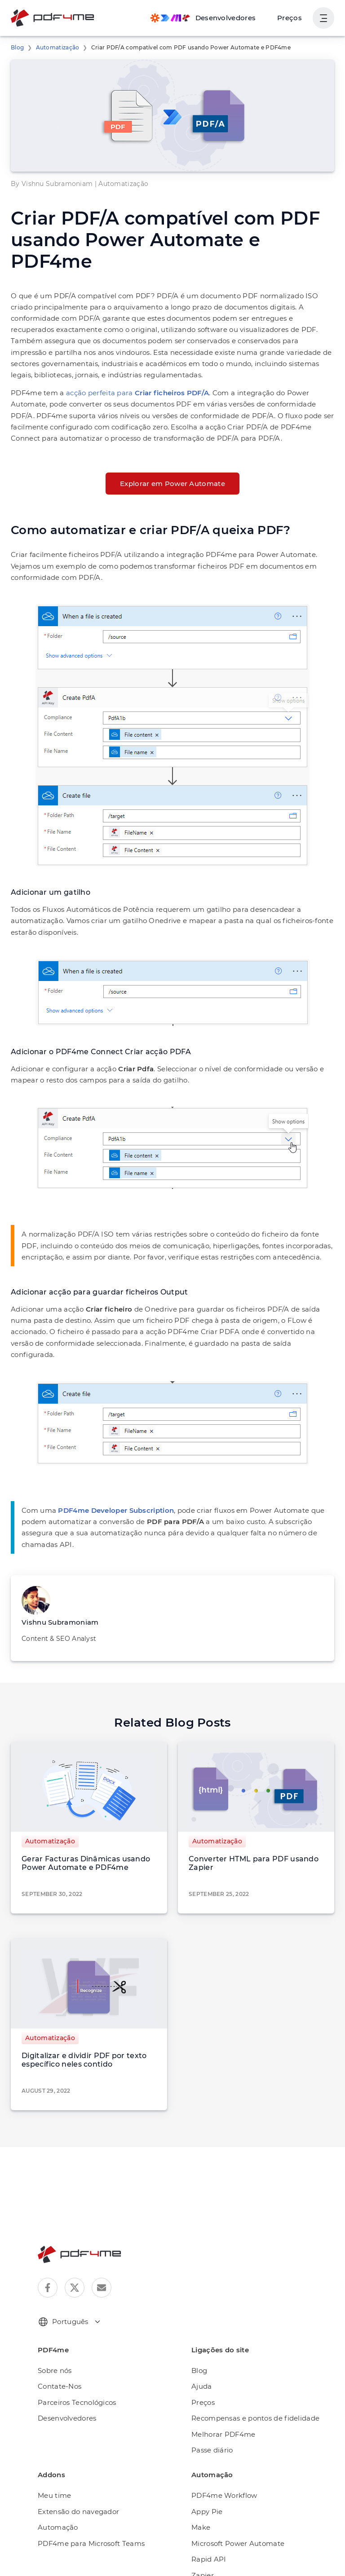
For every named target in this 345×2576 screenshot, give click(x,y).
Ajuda (201, 2386)
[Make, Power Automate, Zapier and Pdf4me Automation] (203, 18)
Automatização (58, 47)
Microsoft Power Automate (237, 2543)
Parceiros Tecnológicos (77, 2402)
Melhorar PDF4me (223, 2434)
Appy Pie (206, 2511)
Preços (289, 17)
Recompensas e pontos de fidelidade (255, 2418)
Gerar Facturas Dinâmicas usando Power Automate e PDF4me (86, 1863)
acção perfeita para (137, 393)
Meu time (54, 2495)
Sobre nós (55, 2370)
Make (200, 2527)
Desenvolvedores (67, 2418)
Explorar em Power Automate (172, 483)
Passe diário (212, 2450)
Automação (58, 2527)
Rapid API (208, 2559)
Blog (17, 47)
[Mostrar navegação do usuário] (323, 18)
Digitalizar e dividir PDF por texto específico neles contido (84, 2059)
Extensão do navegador (78, 2511)
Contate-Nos (59, 2386)
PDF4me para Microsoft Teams (91, 2543)
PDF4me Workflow (224, 2495)
